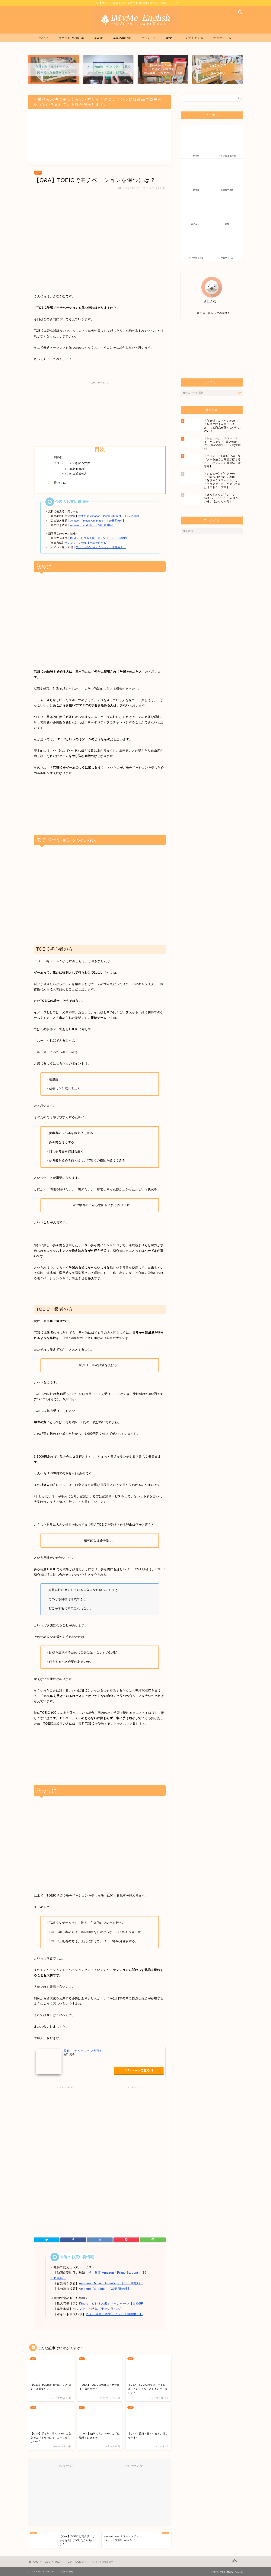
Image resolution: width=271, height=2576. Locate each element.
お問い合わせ (66, 2571)
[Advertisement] (99, 135)
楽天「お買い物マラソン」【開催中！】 (101, 547)
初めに (58, 457)
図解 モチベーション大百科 (83, 2050)
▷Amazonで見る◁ (138, 2070)
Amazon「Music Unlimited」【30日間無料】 (98, 520)
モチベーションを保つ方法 (72, 463)
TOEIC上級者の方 (76, 473)
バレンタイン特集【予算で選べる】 (87, 542)
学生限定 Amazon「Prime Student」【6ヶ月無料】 (110, 516)
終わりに (60, 482)
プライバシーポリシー (42, 2571)
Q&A (38, 173)
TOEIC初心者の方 (76, 468)
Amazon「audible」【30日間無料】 (92, 525)
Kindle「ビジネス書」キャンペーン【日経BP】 (99, 538)
